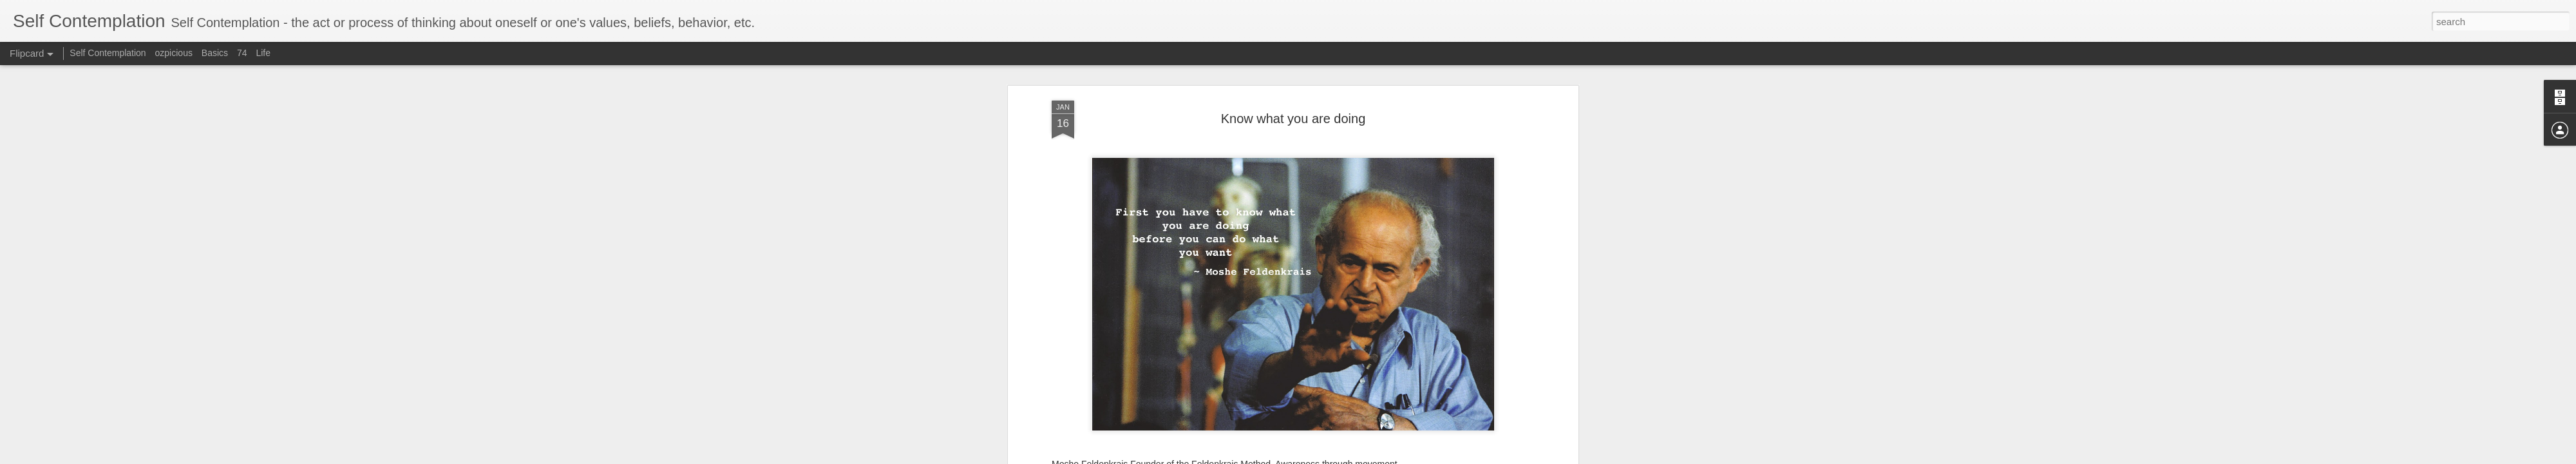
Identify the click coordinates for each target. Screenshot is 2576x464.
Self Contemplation (108, 53)
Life (263, 53)
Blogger (1387, 457)
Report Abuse (1424, 457)
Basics (215, 53)
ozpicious (174, 53)
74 (242, 53)
